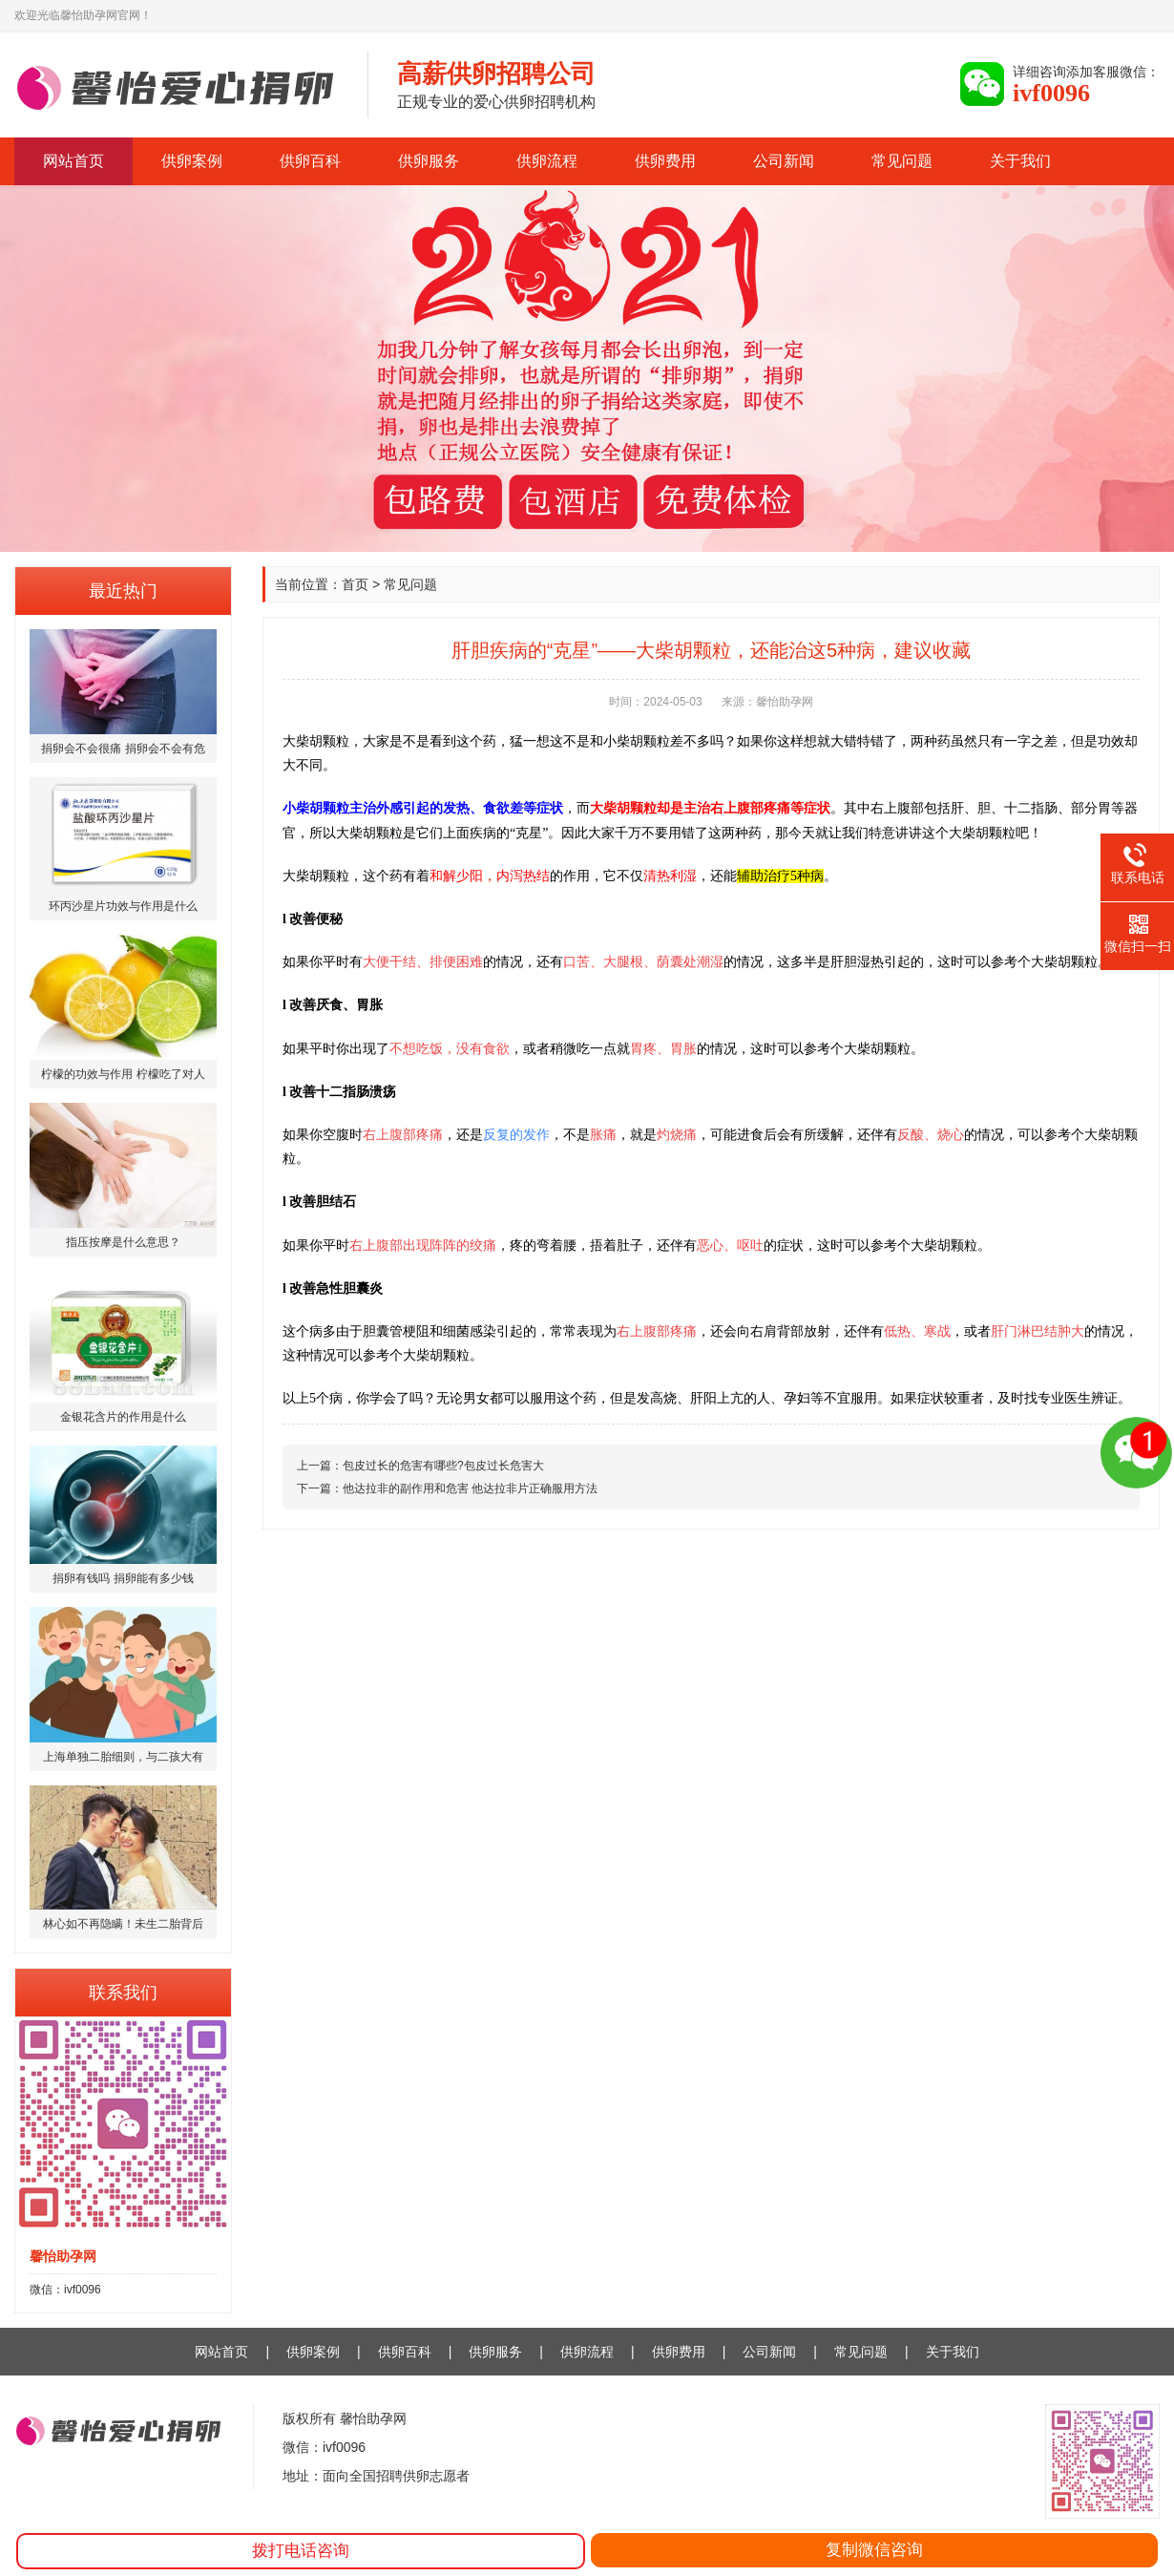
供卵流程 (546, 161)
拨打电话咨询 (300, 2551)
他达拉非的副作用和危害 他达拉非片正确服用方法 (470, 1488)
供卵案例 (191, 161)
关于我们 (1020, 161)
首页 (355, 584)
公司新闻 (783, 161)
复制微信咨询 (874, 2550)
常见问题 (902, 161)
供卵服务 (428, 161)
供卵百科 (310, 161)
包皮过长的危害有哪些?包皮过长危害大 (443, 1465)
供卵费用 (665, 161)
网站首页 (73, 161)
